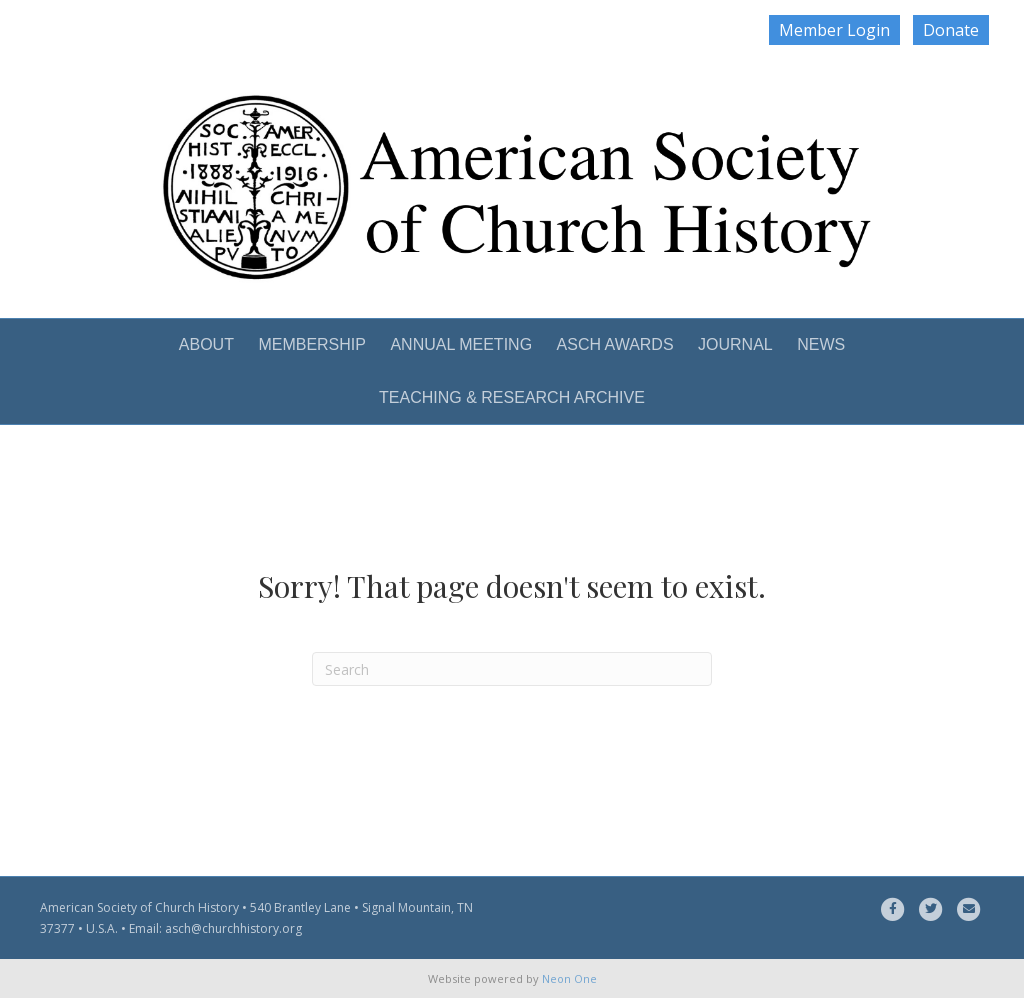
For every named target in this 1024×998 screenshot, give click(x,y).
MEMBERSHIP (312, 344)
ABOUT (206, 344)
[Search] (512, 669)
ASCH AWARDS (615, 344)
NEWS (821, 344)
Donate (951, 30)
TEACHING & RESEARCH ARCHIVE (512, 397)
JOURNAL (735, 344)
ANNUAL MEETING (461, 344)
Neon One (569, 978)
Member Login (834, 30)
